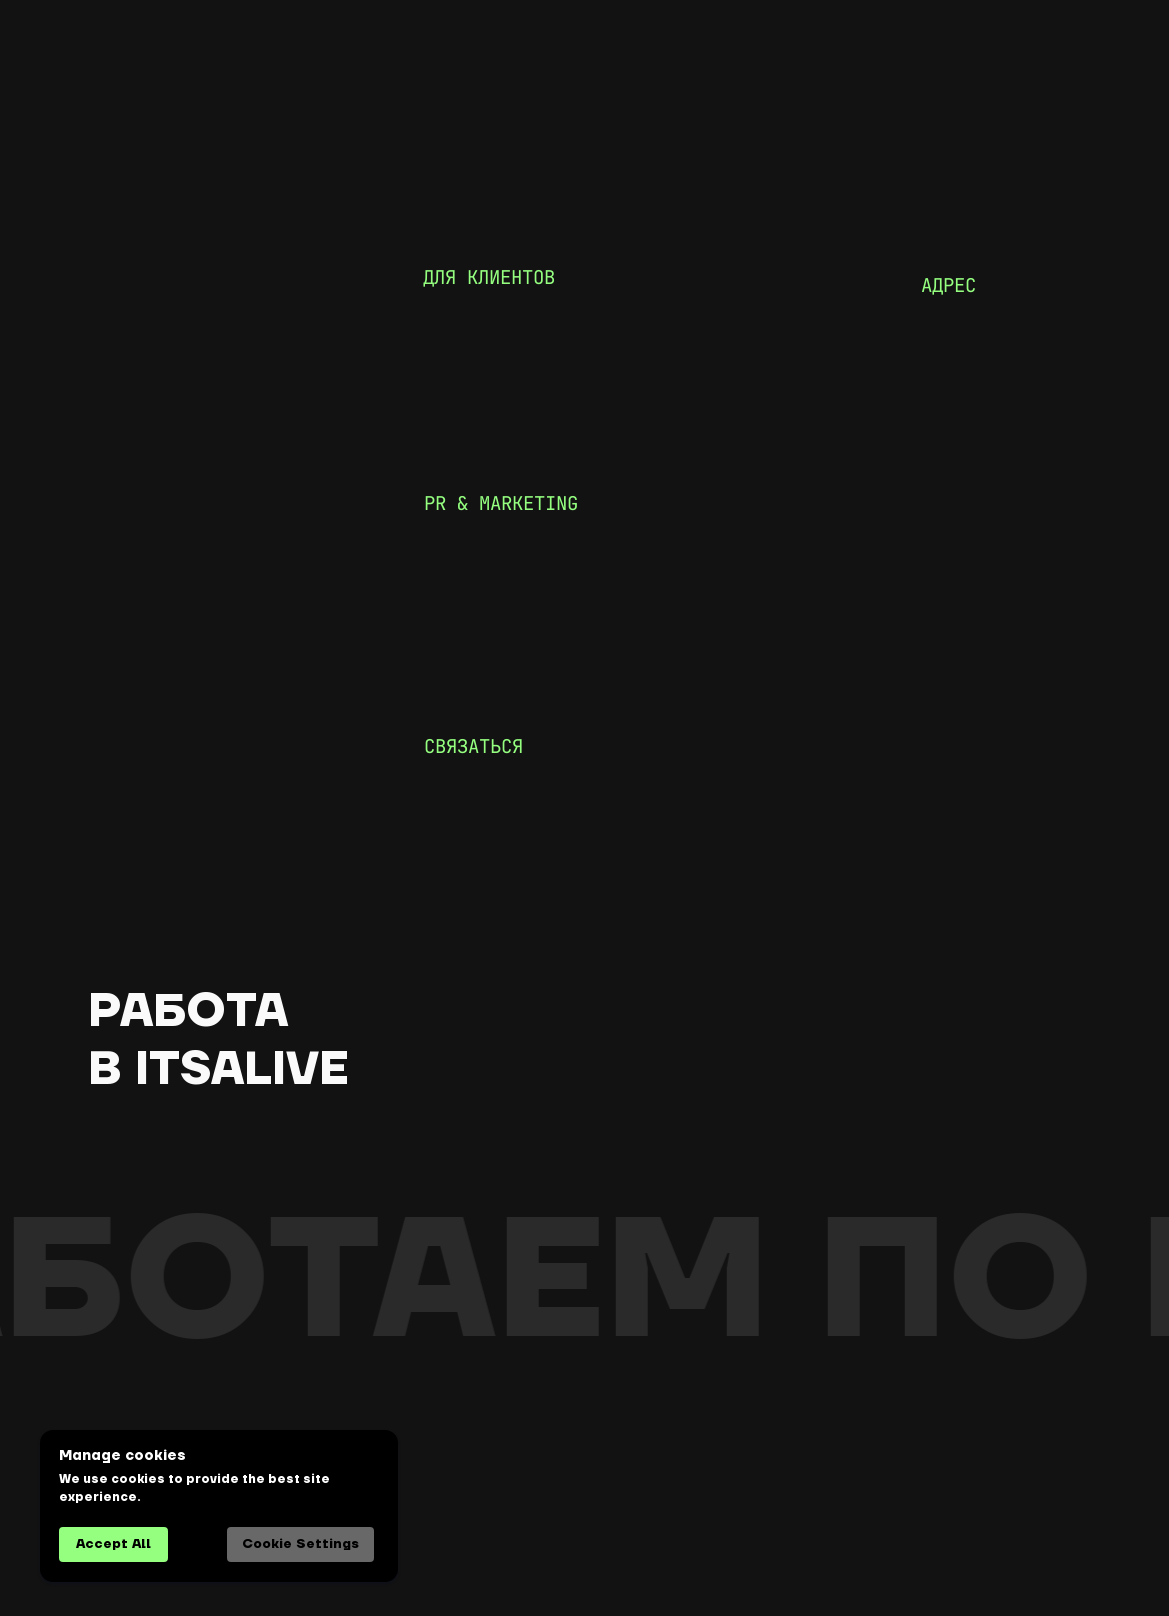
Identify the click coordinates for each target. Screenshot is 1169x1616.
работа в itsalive (218, 1041)
